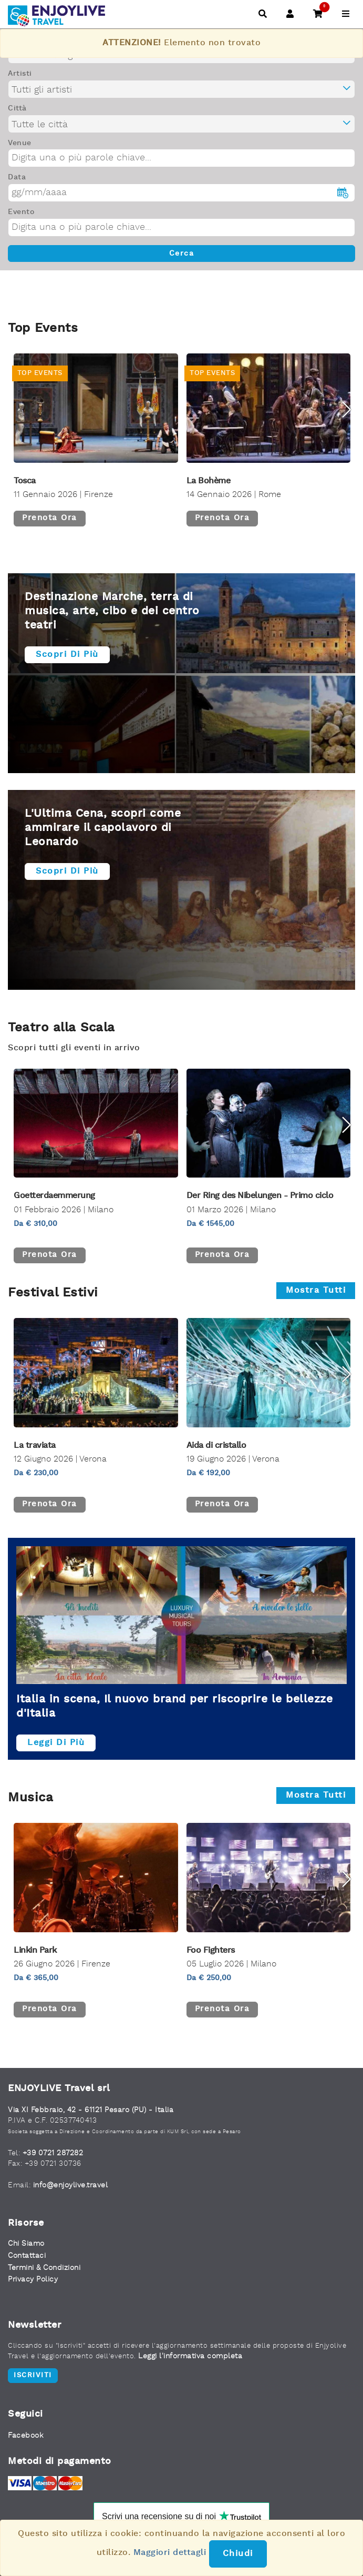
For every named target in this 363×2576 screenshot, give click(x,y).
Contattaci (27, 2255)
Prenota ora (49, 518)
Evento (21, 212)
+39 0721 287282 (53, 2153)
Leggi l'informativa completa (190, 2356)
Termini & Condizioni (44, 2267)
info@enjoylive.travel (70, 2185)
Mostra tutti (316, 1290)
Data (17, 177)
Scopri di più (67, 655)
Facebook (25, 2435)
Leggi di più (56, 1743)
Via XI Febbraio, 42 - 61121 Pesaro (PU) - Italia (90, 2110)
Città (17, 108)
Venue (20, 143)
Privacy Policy (33, 2279)
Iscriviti (33, 2375)
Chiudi (238, 2554)
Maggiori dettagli (169, 2553)
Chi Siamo (26, 2243)
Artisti (20, 73)
